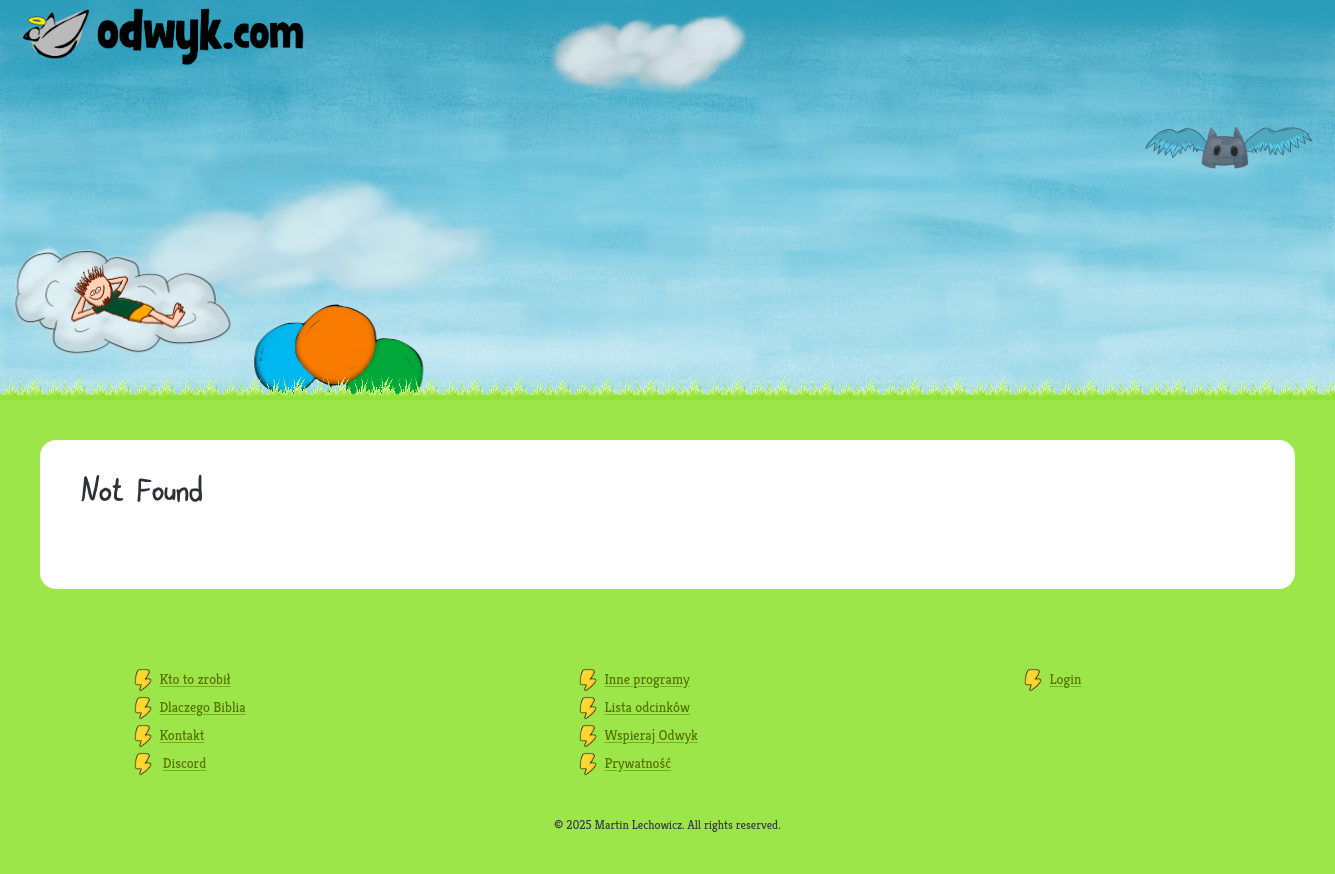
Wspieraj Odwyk (650, 735)
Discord (185, 763)
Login (1065, 679)
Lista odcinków (646, 707)
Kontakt (181, 735)
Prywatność (637, 763)
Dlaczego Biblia (202, 707)
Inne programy (646, 679)
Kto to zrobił (194, 679)
